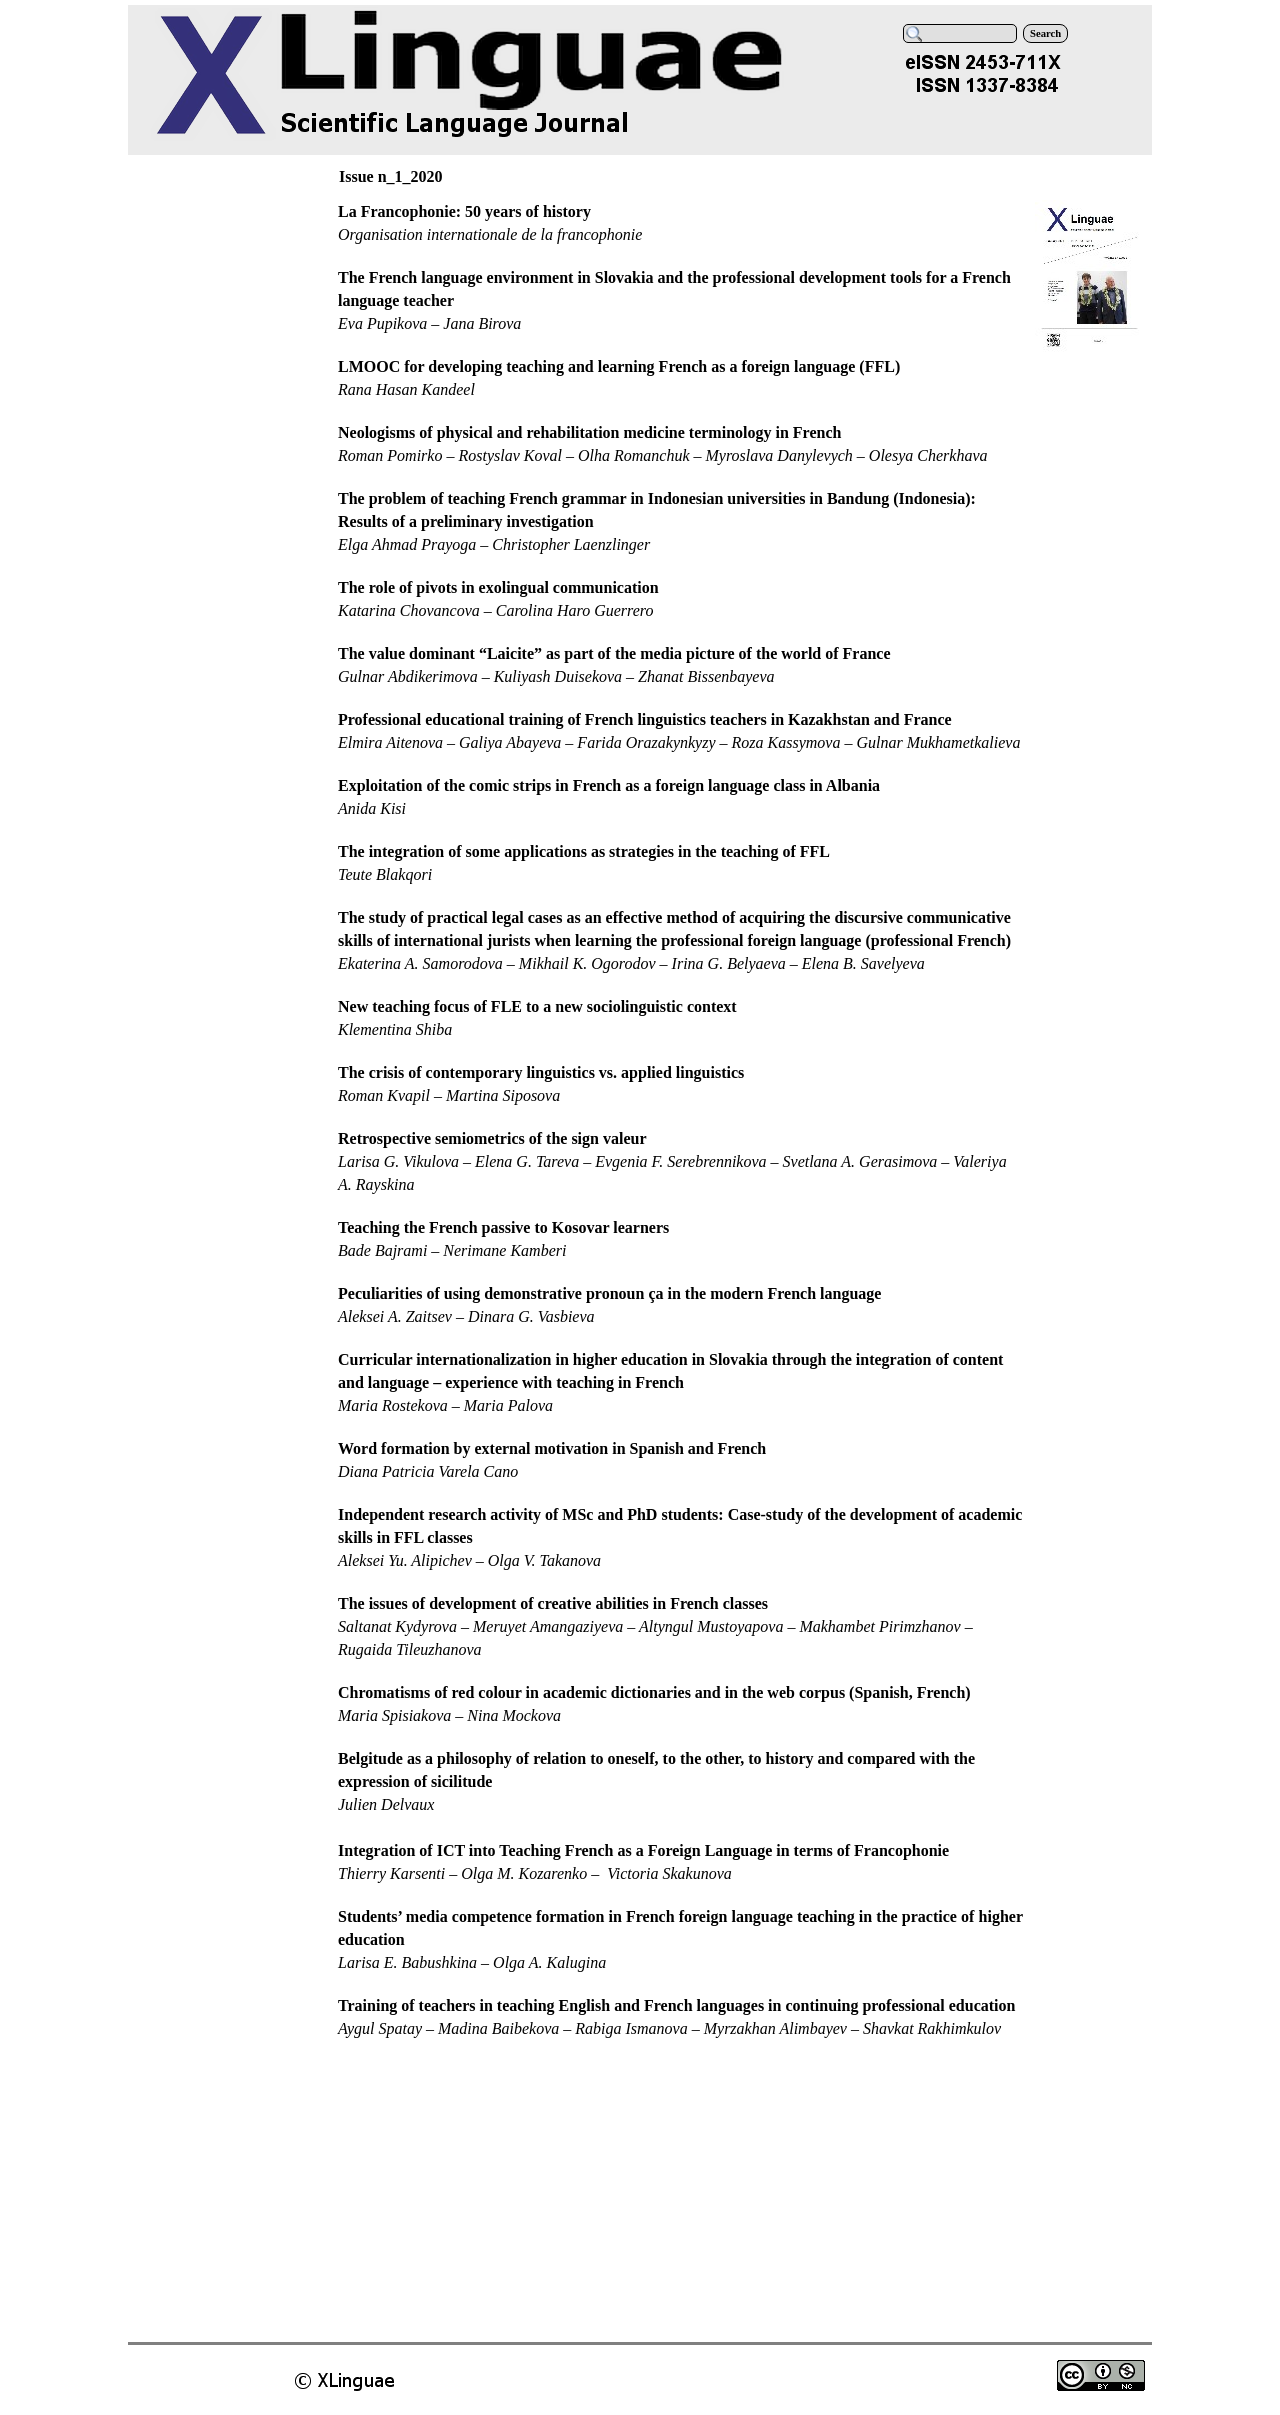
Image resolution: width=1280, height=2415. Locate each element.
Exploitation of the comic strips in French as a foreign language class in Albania (609, 785)
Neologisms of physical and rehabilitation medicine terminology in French (589, 432)
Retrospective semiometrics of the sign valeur (492, 1138)
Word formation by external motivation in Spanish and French (552, 1448)
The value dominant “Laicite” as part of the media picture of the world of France (614, 653)
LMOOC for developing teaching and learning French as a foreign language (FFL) (619, 366)
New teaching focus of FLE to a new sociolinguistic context (537, 1006)
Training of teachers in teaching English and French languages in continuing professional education (676, 2005)
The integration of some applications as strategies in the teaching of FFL (584, 851)
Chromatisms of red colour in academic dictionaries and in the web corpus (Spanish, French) (654, 1692)
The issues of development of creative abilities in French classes (553, 1603)
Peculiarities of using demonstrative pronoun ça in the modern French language (609, 1293)
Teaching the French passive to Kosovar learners (503, 1227)
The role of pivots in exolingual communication (498, 587)
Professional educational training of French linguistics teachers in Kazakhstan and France (645, 719)
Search (1045, 33)
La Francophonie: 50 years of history (464, 211)
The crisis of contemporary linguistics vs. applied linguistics (541, 1072)
